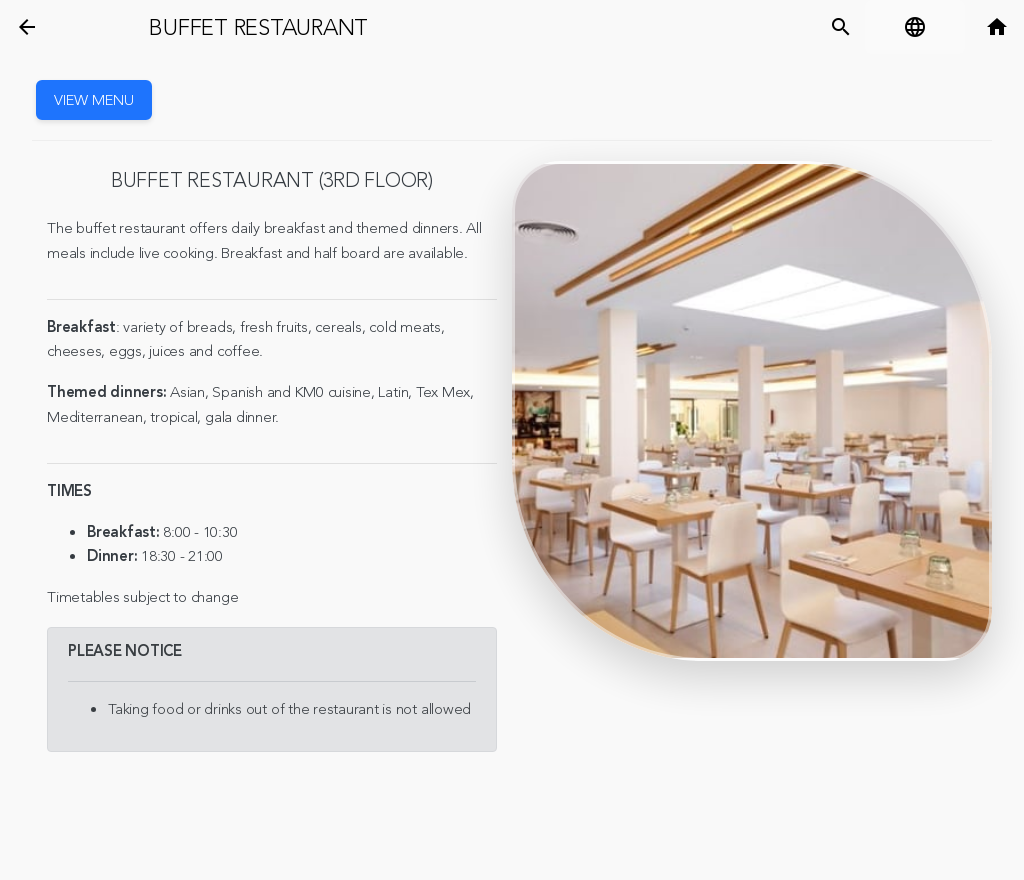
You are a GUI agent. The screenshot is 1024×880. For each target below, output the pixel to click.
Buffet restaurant (258, 28)
